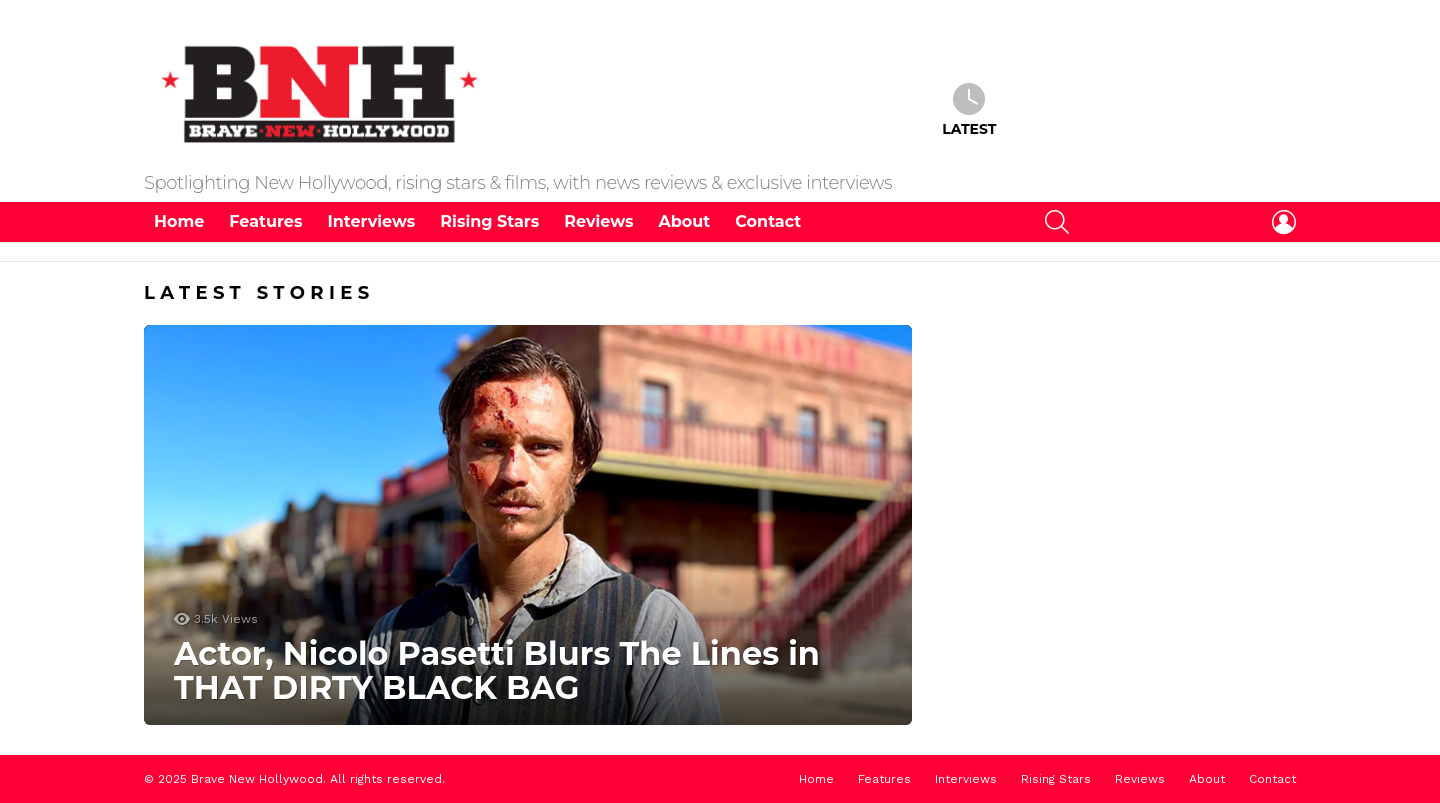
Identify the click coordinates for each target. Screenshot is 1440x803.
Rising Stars (489, 221)
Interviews (371, 221)
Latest (969, 110)
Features (265, 221)
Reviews (598, 221)
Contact (768, 221)
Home (179, 221)
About (685, 221)
